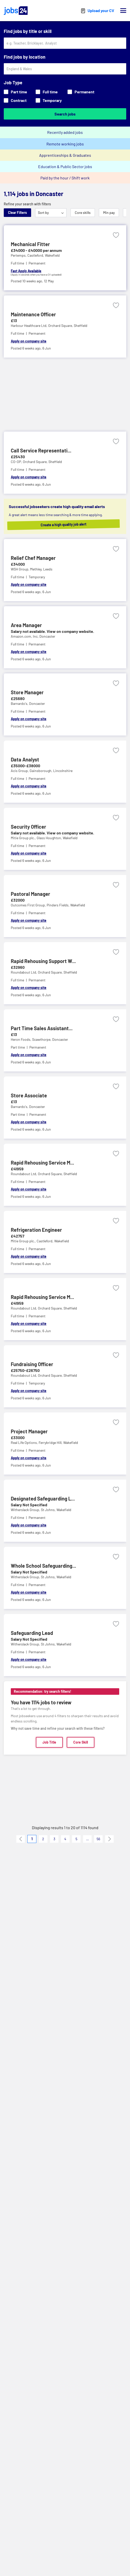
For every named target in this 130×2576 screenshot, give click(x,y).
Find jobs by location (24, 57)
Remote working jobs (65, 143)
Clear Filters (17, 212)
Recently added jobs (65, 132)
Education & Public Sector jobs (65, 166)
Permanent (81, 91)
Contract (15, 100)
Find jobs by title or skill (27, 31)
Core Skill (80, 1742)
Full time (47, 91)
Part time (15, 91)
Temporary (49, 100)
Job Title (49, 1742)
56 (98, 1839)
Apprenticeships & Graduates (65, 155)
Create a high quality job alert (69, 524)
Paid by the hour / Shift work (65, 177)
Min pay (109, 212)
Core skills (83, 212)
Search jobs (65, 113)
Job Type (13, 82)
